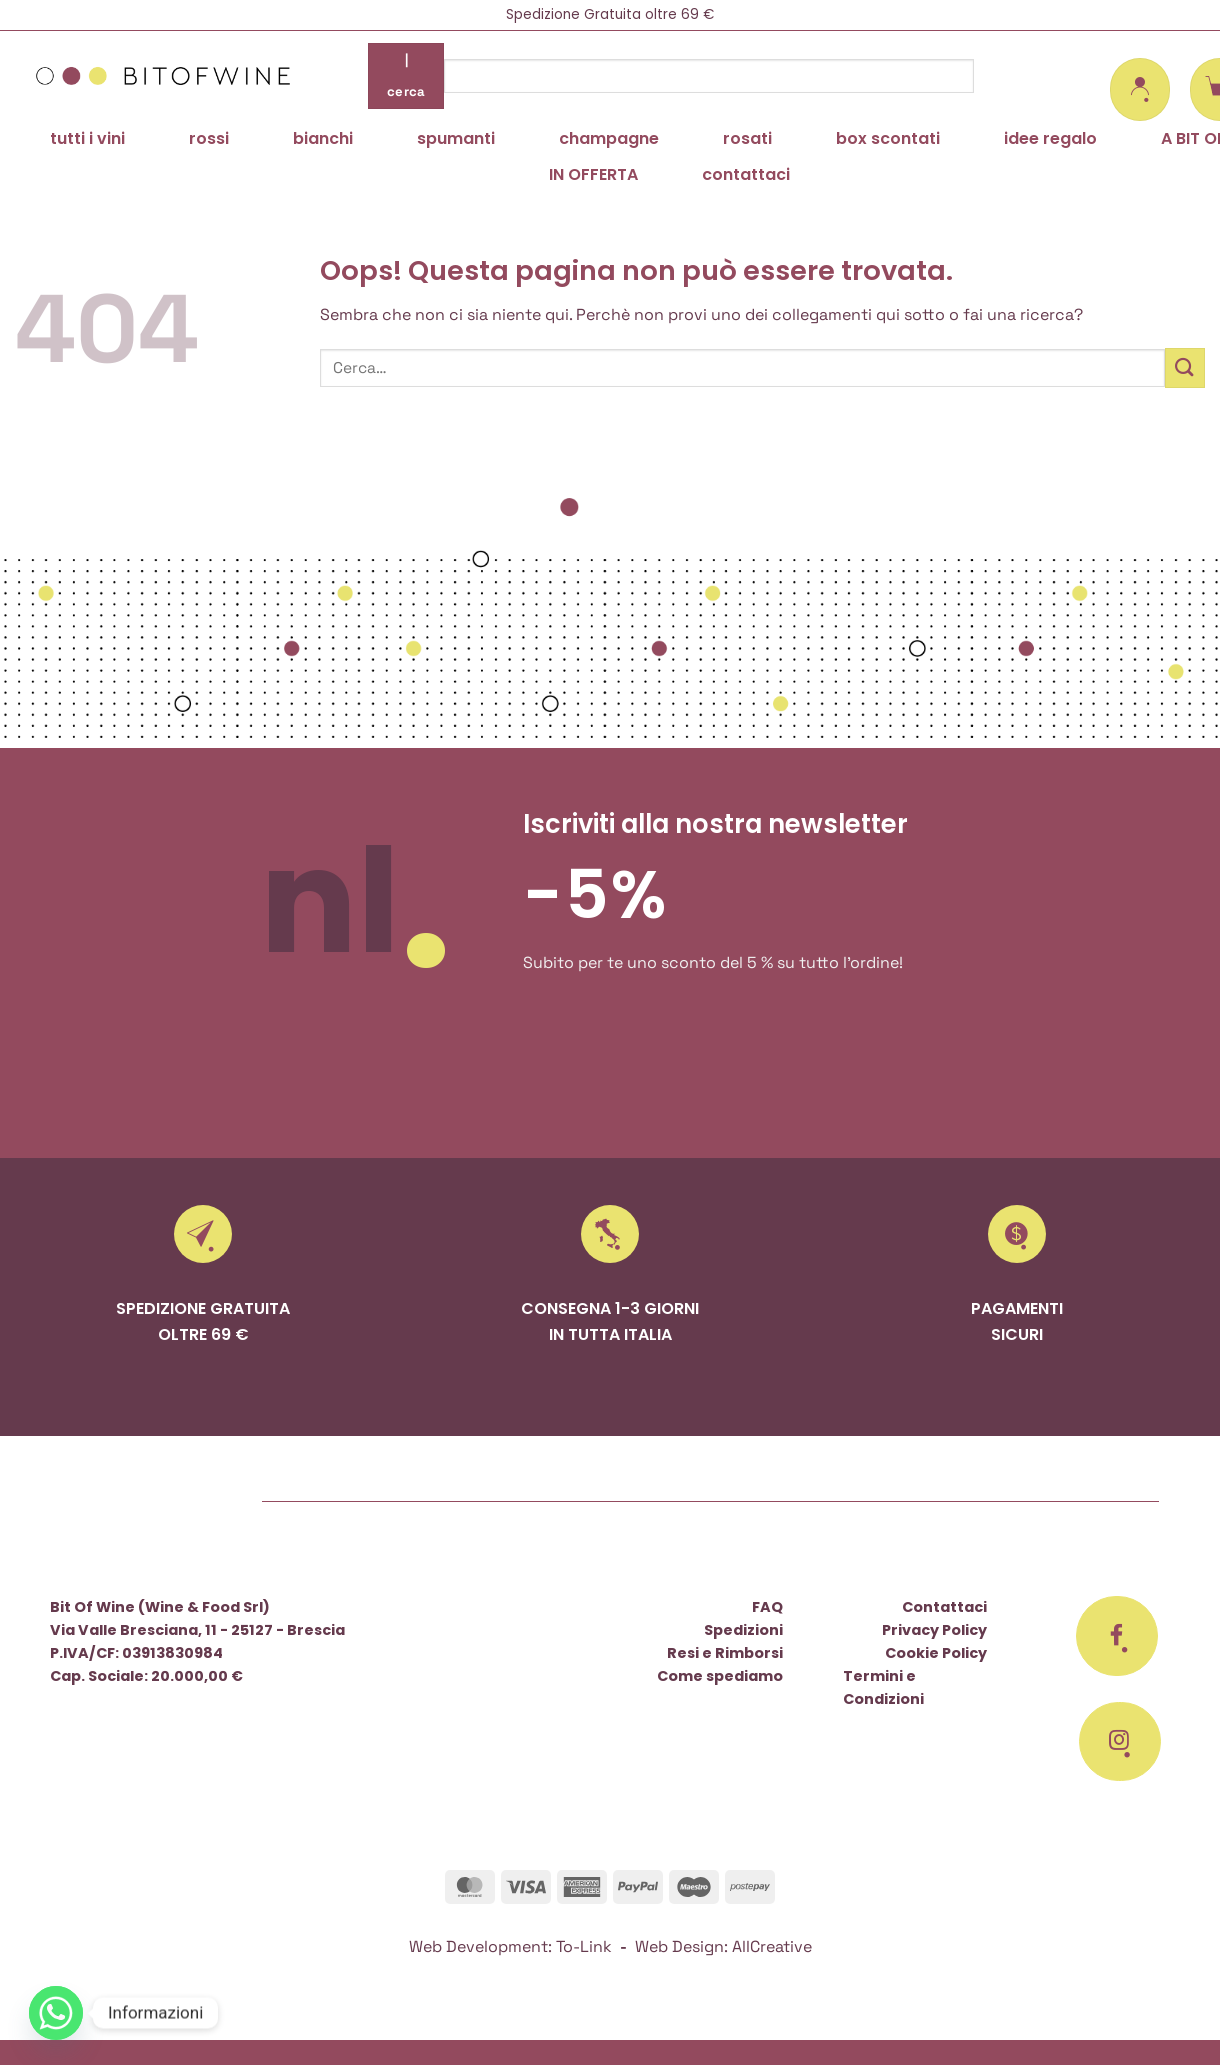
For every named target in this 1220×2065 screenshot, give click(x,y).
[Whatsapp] (56, 2013)
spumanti (456, 138)
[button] (1140, 89)
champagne (609, 138)
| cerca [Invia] (406, 75)
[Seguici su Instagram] (1120, 1742)
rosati (747, 138)
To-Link (584, 1946)
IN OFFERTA (593, 174)
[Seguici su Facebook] (1117, 1636)
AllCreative (772, 1946)
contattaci (746, 174)
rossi (209, 138)
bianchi (323, 138)
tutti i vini (87, 138)
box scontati (888, 138)
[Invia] (1185, 367)
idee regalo (1050, 138)
